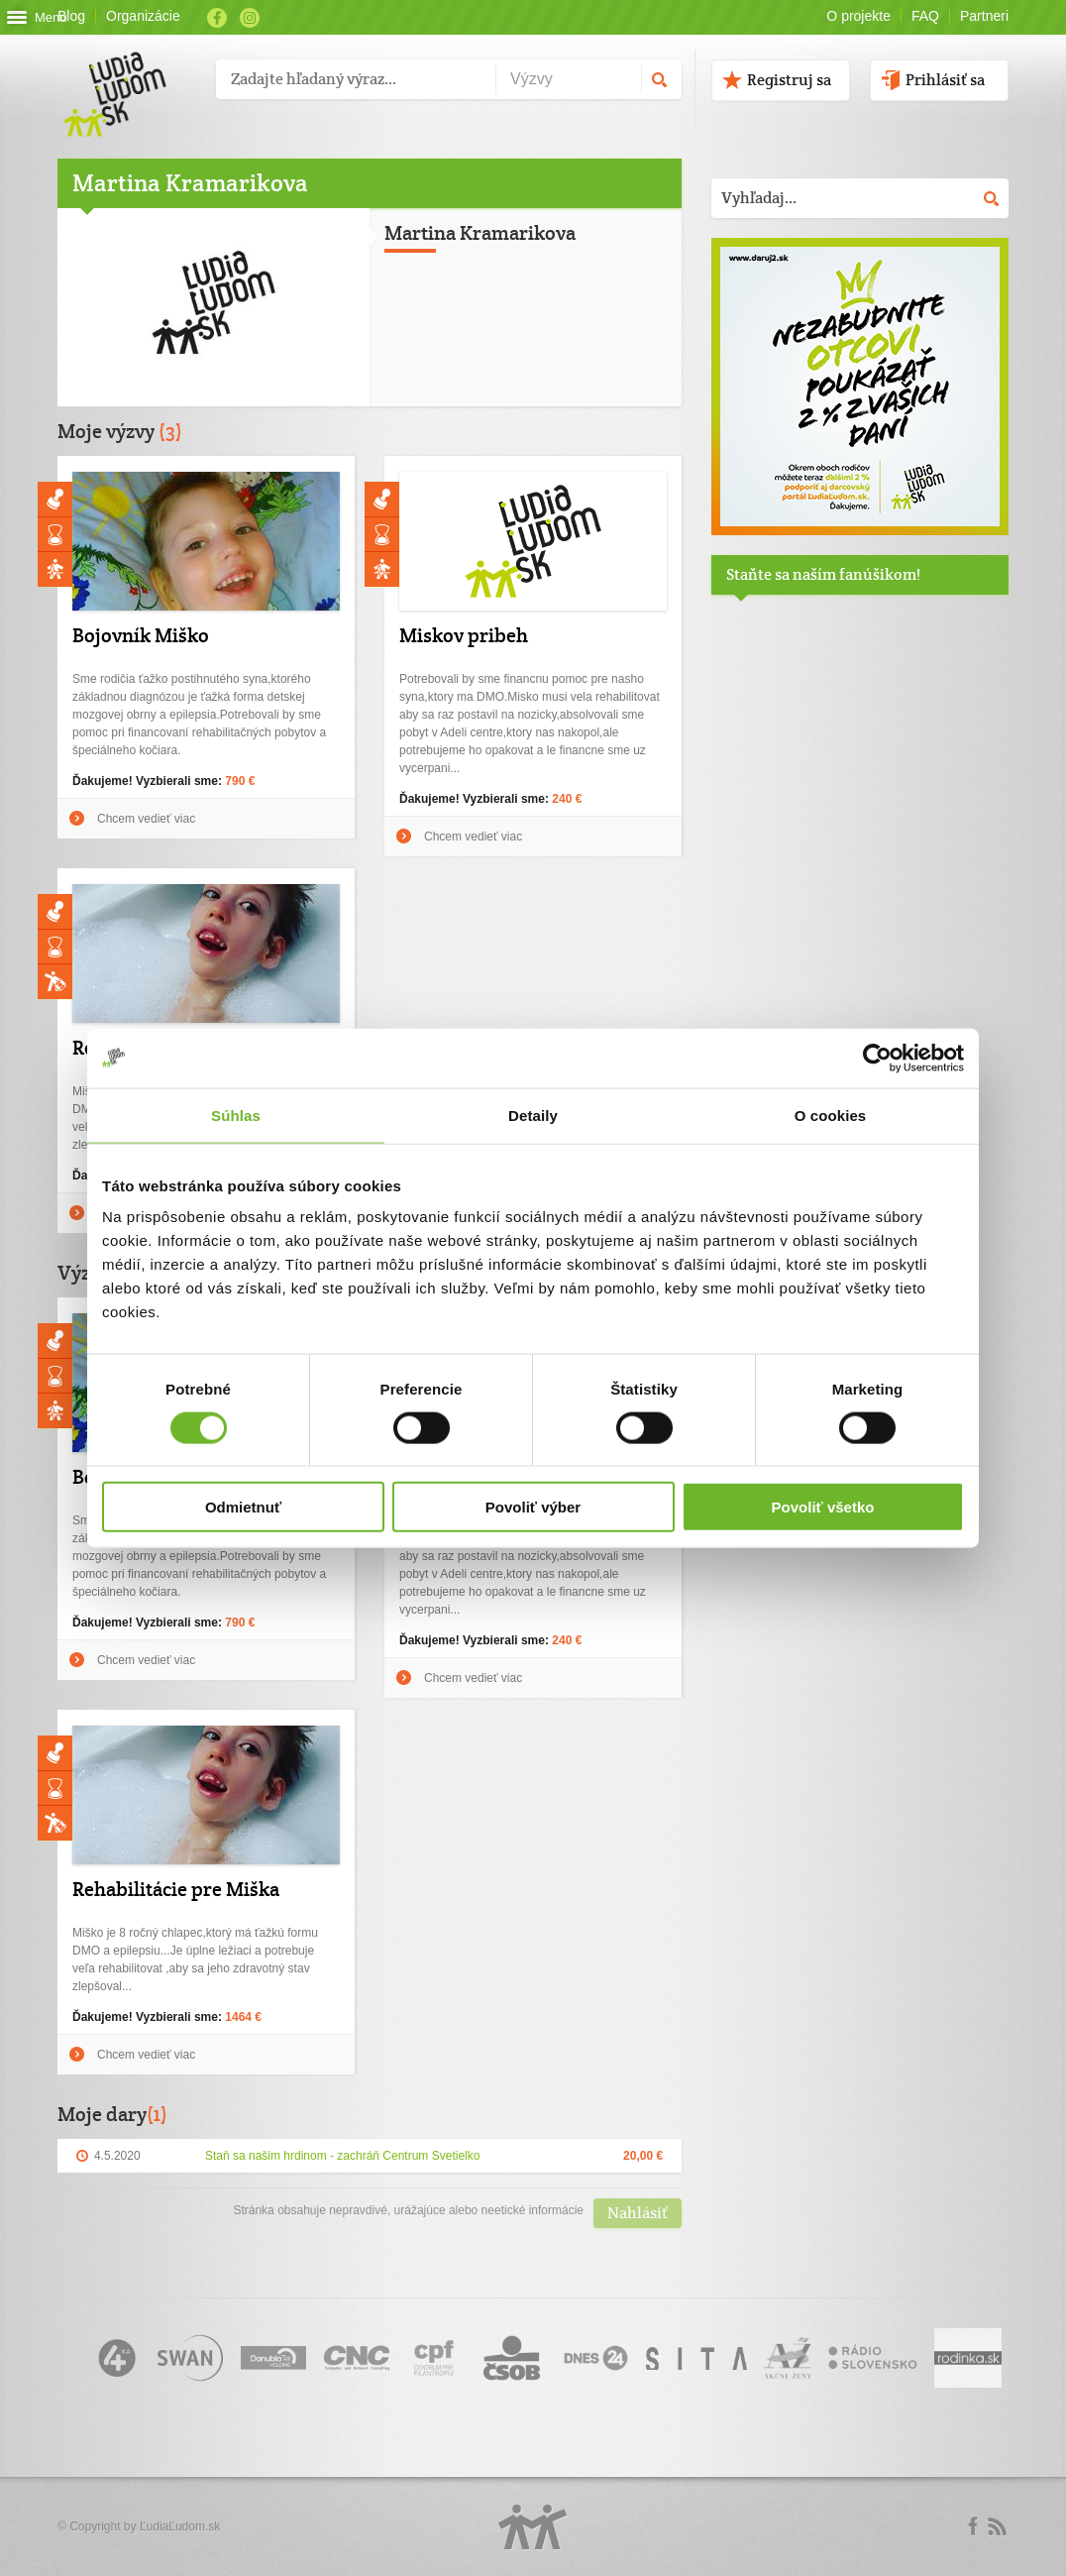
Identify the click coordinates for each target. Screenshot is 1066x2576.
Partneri (984, 16)
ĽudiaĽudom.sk (180, 2526)
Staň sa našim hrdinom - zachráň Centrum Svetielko (342, 2156)
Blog (71, 16)
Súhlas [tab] (236, 1114)
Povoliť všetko (823, 1507)
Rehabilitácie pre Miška (175, 1889)
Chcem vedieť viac (146, 819)
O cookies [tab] (831, 1114)
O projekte (858, 16)
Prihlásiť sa (945, 79)
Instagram (250, 18)
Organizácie (143, 16)
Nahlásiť (637, 2212)
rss (997, 2526)
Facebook (217, 18)
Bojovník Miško (140, 635)
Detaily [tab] (533, 1114)
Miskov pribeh (463, 635)
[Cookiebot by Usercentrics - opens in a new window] (877, 1057)
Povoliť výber (533, 1507)
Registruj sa (789, 79)
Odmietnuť (243, 1507)
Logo (533, 2527)
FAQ (925, 16)
